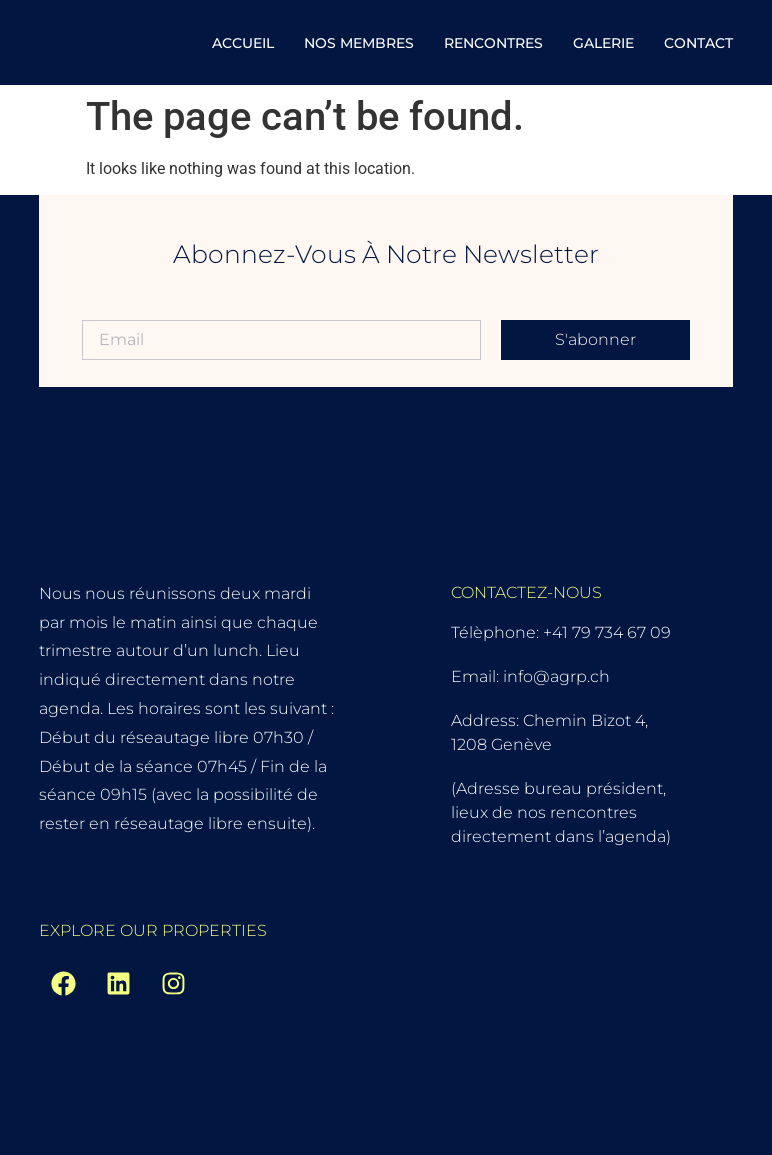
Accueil (243, 43)
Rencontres (493, 43)
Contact (698, 43)
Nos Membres (359, 43)
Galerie (603, 43)
